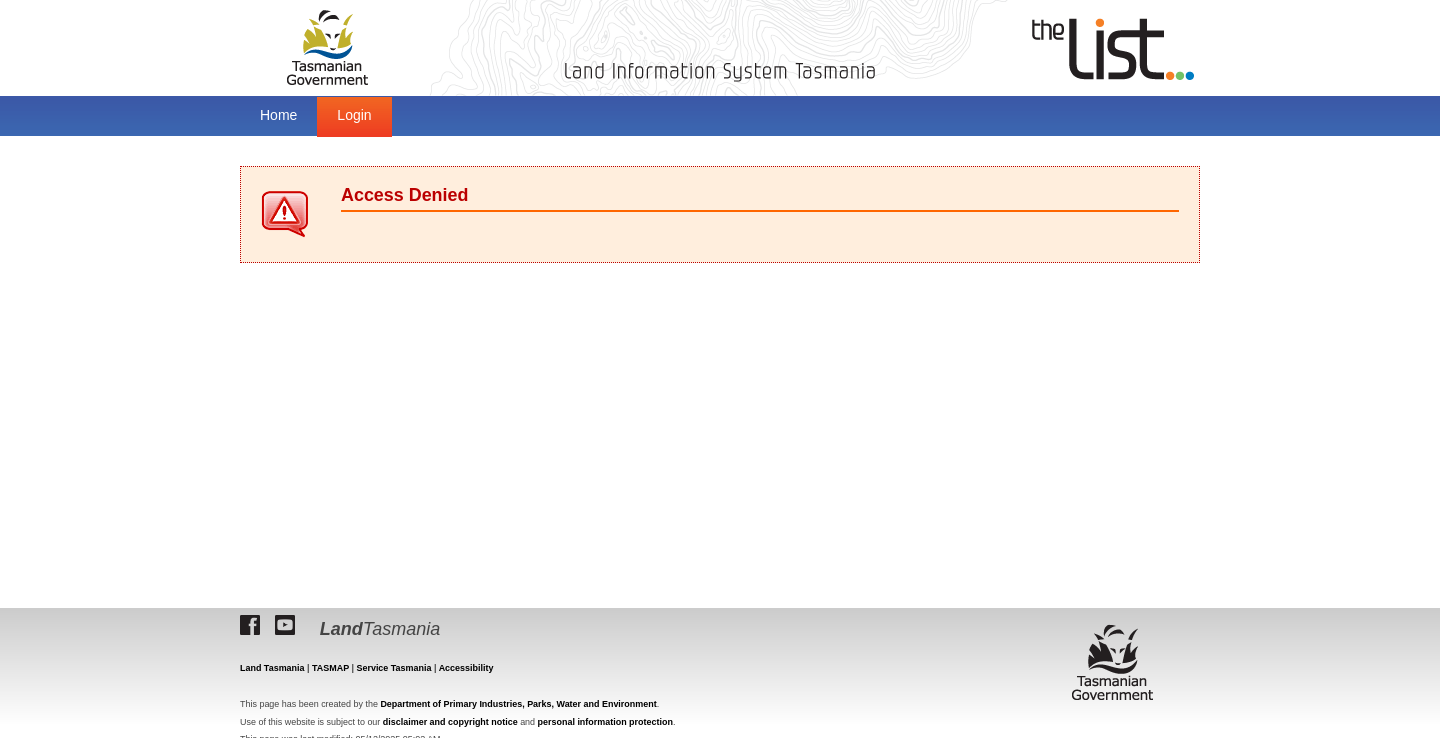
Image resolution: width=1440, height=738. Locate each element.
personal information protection (605, 722)
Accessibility (466, 668)
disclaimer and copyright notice (450, 722)
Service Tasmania (393, 668)
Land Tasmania (272, 668)
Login (354, 115)
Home (278, 115)
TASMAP (330, 668)
